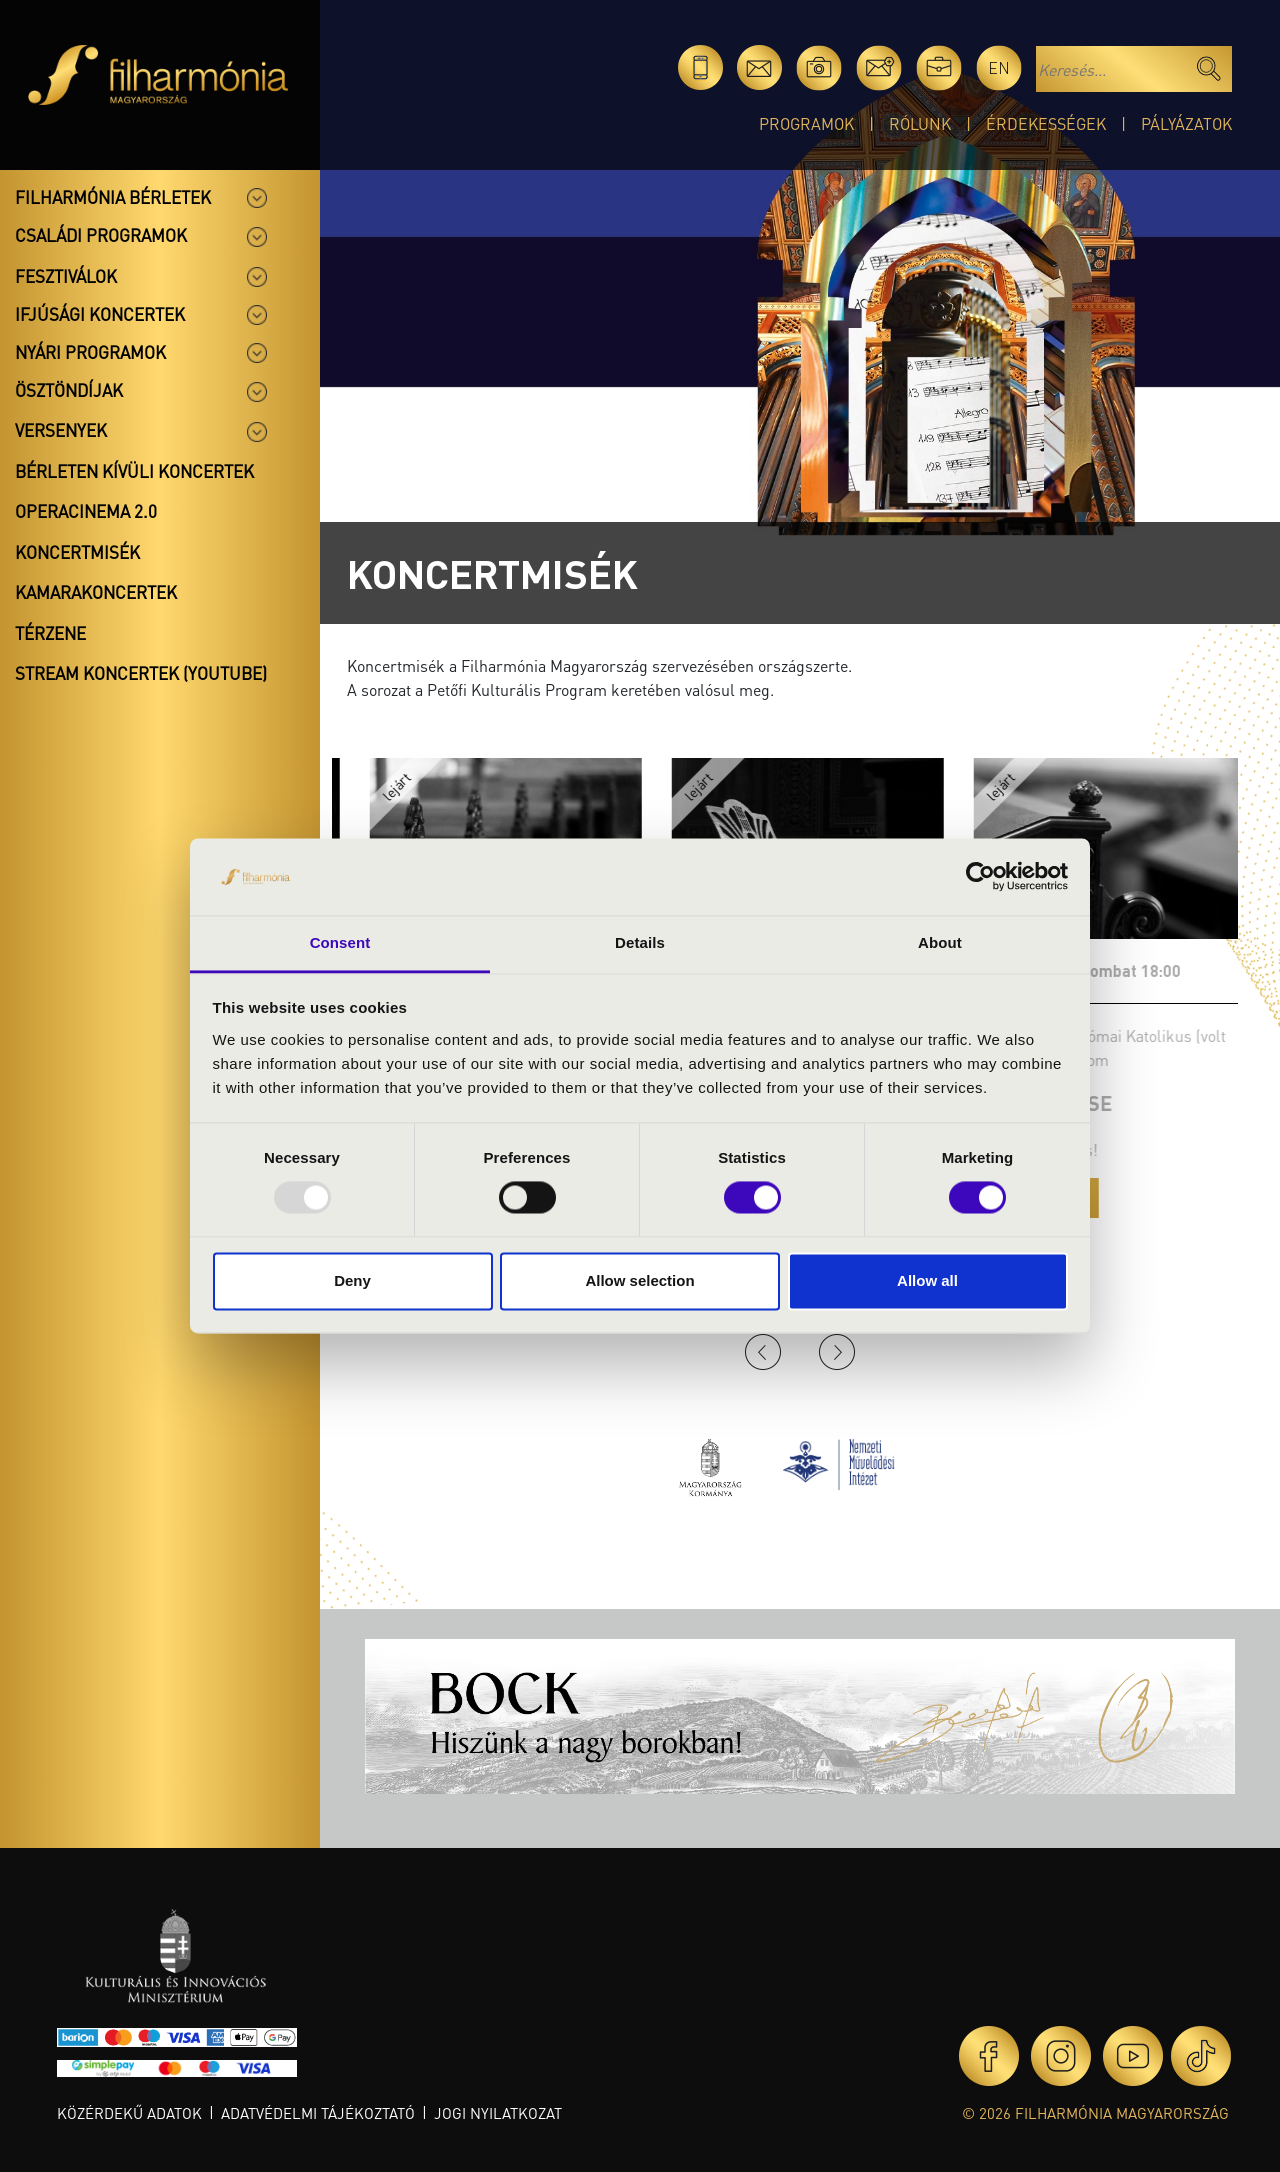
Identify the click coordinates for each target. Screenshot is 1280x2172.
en (999, 67)
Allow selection (639, 1280)
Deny (352, 1280)
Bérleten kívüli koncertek (134, 471)
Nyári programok (90, 352)
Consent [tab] (340, 942)
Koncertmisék (77, 552)
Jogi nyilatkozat (498, 2113)
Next (837, 1352)
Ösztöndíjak (69, 390)
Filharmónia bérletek (113, 197)
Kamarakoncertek (96, 592)
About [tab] (940, 942)
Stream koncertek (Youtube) (141, 673)
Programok (806, 123)
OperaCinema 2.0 (86, 511)
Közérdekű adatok (129, 2113)
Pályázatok (1186, 123)
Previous (763, 1352)
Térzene (50, 633)
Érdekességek (1046, 123)
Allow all (927, 1280)
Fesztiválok (66, 276)
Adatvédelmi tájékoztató (318, 2113)
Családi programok (101, 235)
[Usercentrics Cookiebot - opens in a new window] (980, 877)
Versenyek (61, 430)
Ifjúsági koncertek (100, 314)
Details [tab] (640, 942)
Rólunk (920, 123)
